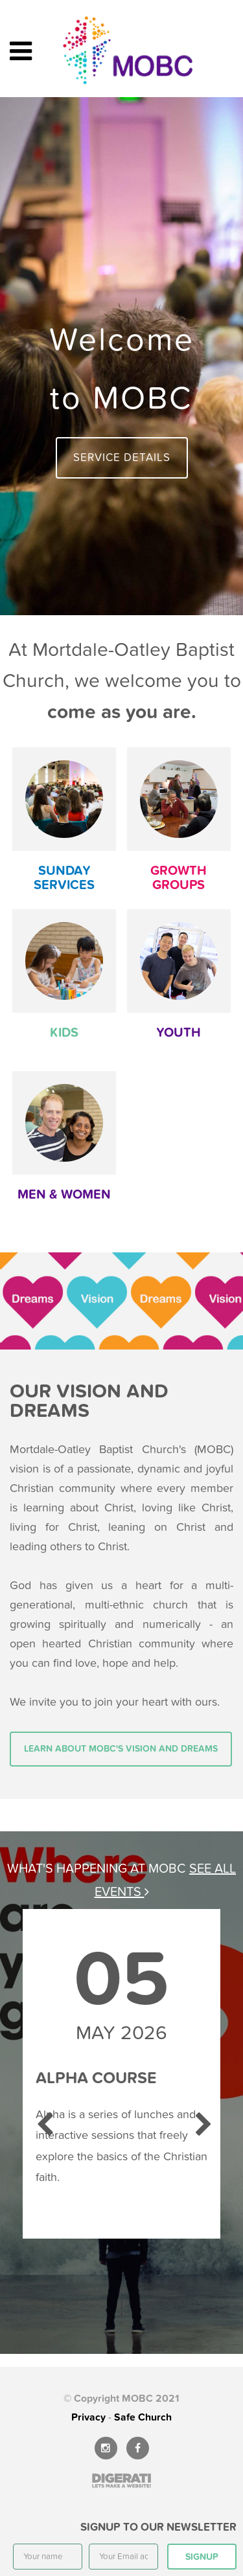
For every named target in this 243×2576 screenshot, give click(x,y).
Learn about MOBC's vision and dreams (121, 1748)
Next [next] (200, 2118)
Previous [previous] (42, 2118)
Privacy (88, 2417)
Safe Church (143, 2417)
